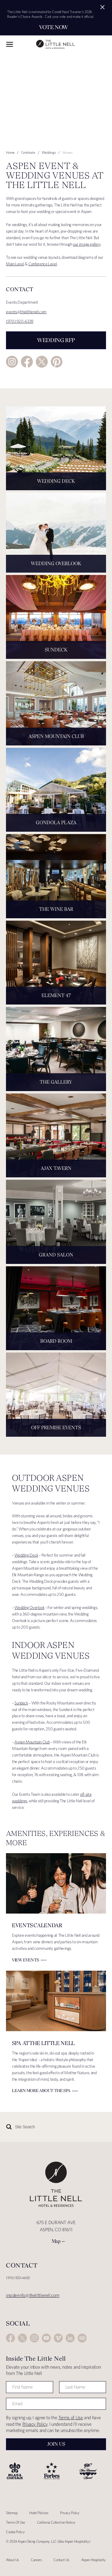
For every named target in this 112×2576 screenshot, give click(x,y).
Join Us (56, 2444)
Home (10, 152)
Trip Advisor (82, 2338)
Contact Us (61, 2560)
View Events (25, 1960)
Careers (36, 2560)
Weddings (49, 152)
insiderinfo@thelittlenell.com (32, 2295)
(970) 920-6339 (19, 321)
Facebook (27, 362)
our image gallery (87, 244)
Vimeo (58, 2338)
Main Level (15, 263)
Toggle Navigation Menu (9, 44)
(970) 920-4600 (18, 2278)
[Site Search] (41, 2127)
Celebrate (28, 152)
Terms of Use (70, 2417)
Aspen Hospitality (93, 2560)
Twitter (42, 362)
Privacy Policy (34, 2424)
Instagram (12, 362)
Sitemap (11, 2513)
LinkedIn (70, 2338)
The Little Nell (55, 44)
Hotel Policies (38, 2513)
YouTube (46, 2338)
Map (56, 2241)
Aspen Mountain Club (32, 1742)
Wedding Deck (26, 1555)
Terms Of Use (15, 2522)
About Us (12, 2560)
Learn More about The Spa (41, 2090)
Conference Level (42, 263)
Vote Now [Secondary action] (53, 27)
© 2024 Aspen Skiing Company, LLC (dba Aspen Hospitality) (48, 2541)
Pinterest (57, 362)
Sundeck (21, 1703)
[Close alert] (102, 7)
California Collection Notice (56, 2522)
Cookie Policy (15, 2532)
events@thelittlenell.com (26, 311)
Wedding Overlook (29, 1607)
